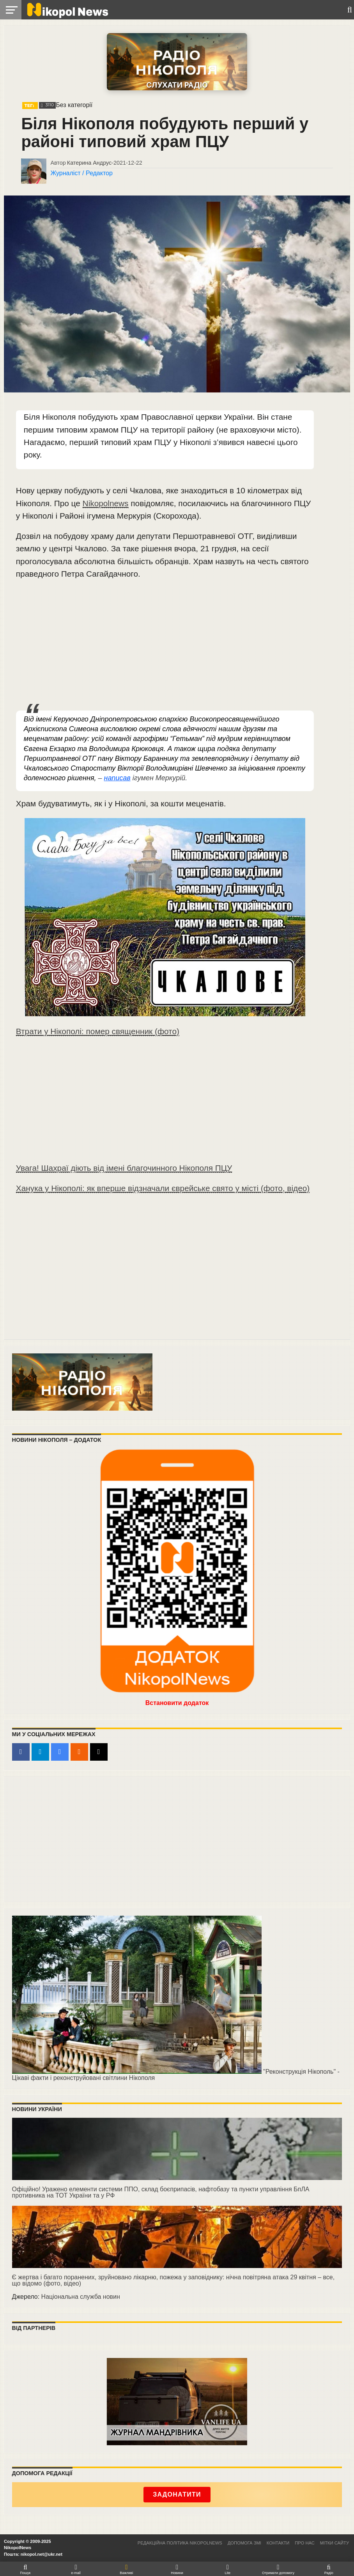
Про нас (304, 2543)
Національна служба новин (80, 2296)
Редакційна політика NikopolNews (180, 2543)
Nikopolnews (106, 503)
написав (117, 778)
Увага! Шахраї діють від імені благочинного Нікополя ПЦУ (124, 1167)
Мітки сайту (334, 2543)
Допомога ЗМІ (244, 2543)
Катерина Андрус (89, 163)
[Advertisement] (165, 645)
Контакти (278, 2543)
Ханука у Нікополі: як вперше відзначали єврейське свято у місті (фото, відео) (163, 1188)
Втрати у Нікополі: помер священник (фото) (97, 1031)
